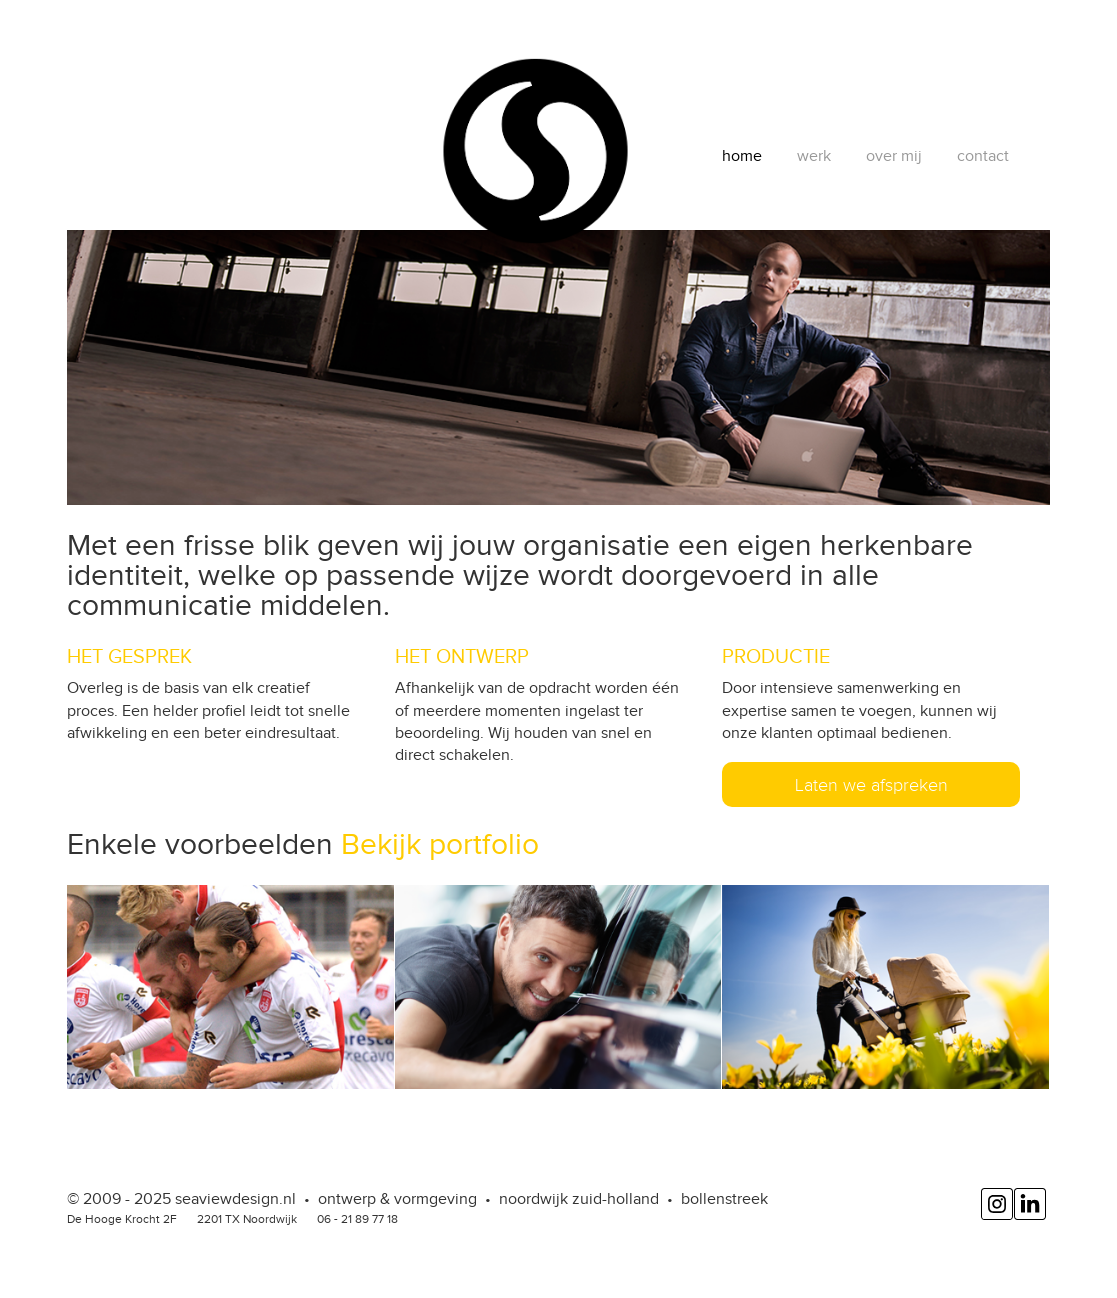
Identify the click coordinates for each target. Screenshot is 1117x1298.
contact (983, 156)
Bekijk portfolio (440, 844)
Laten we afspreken (871, 785)
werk (814, 156)
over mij (894, 156)
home (742, 156)
